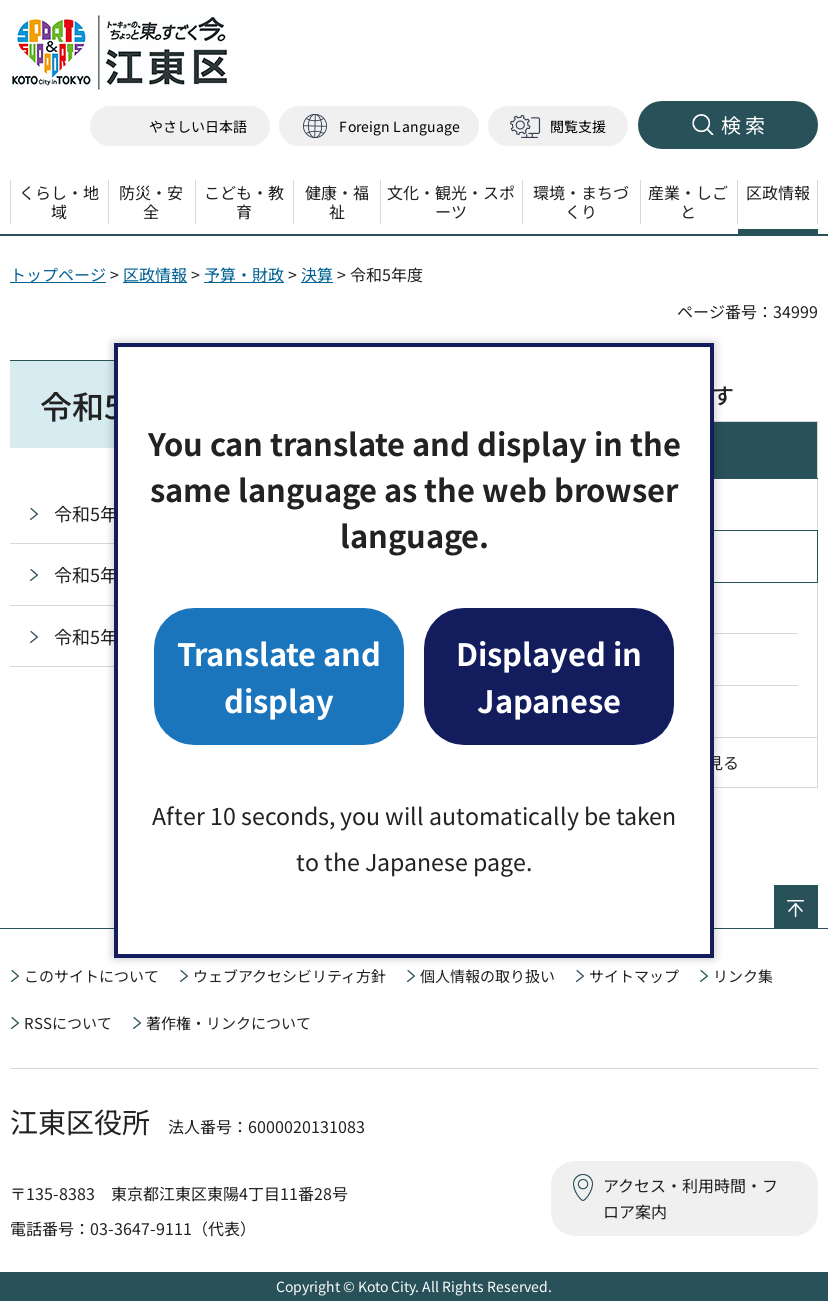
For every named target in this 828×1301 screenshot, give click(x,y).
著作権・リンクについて (228, 1022)
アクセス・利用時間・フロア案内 (690, 1198)
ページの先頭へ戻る (817, 898)
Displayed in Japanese (549, 675)
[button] (379, 126)
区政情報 (155, 274)
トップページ (58, 274)
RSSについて (68, 1022)
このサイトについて (91, 975)
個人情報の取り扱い (487, 975)
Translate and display (279, 675)
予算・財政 (244, 274)
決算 (317, 274)
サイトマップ (634, 975)
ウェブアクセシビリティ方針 (289, 975)
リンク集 (743, 975)
